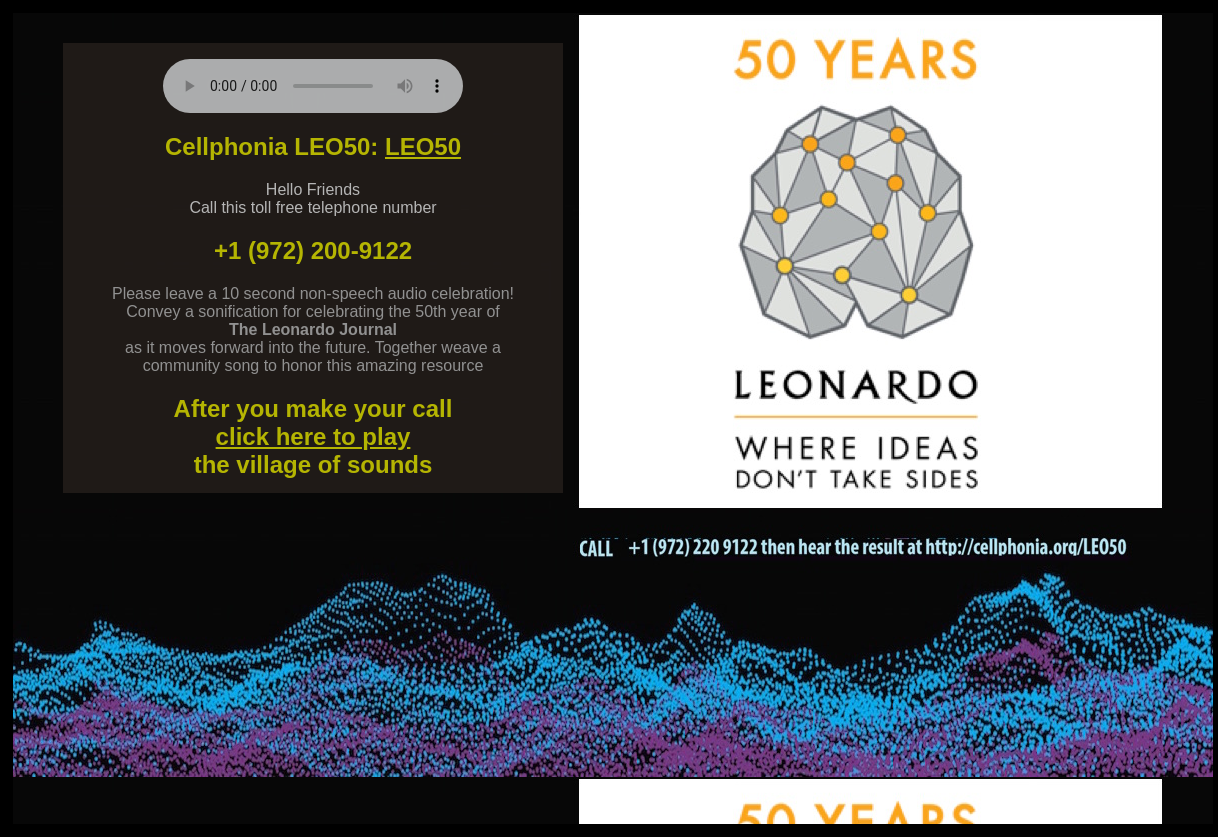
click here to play (313, 436)
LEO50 (423, 146)
